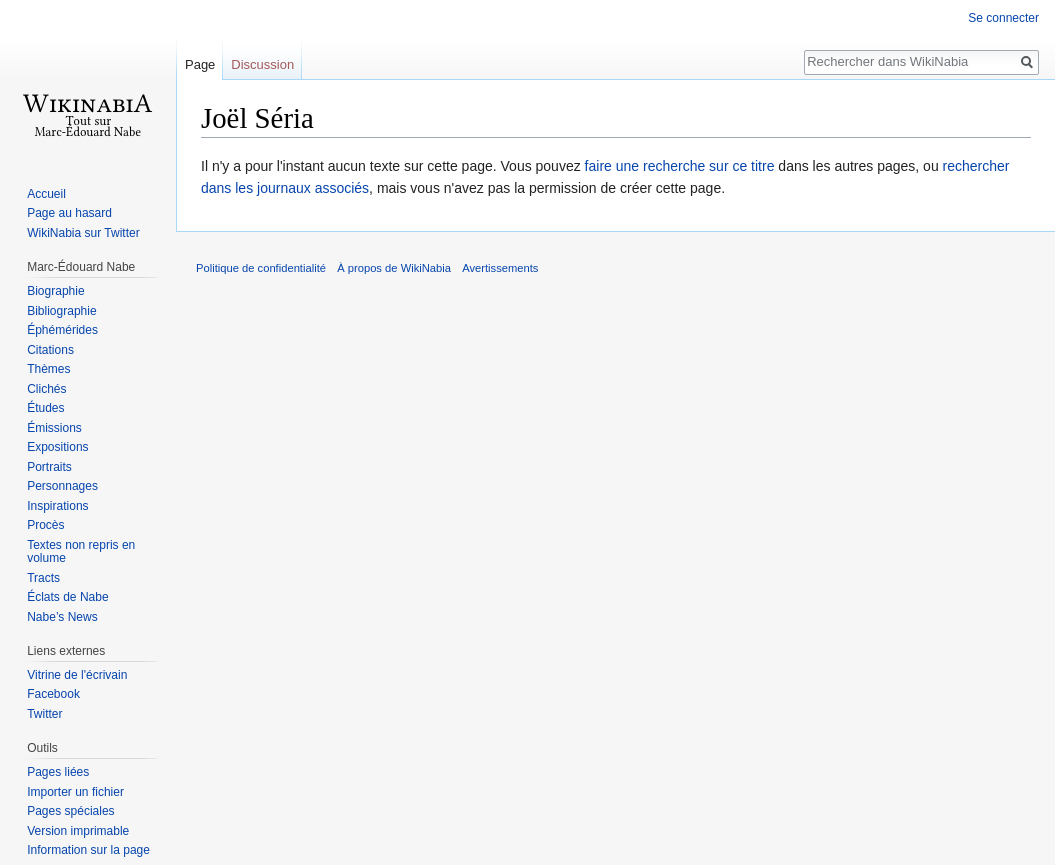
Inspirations (57, 506)
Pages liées (58, 772)
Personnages (62, 486)
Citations (50, 350)
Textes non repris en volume (81, 552)
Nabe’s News (62, 617)
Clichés (46, 389)
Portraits (49, 467)
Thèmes (48, 369)
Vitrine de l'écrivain (77, 675)
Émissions (54, 428)
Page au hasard (69, 213)
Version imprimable (78, 831)
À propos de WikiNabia (394, 268)
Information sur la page (88, 850)
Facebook (53, 694)
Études (45, 408)
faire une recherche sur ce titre (680, 166)
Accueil (46, 194)
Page (200, 64)
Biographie (55, 291)
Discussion (262, 64)
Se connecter (1003, 18)
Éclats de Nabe (67, 597)
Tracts (43, 578)
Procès (45, 525)
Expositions (57, 447)
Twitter (44, 714)
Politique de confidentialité (261, 268)
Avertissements (500, 268)
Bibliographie (61, 311)
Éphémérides (62, 330)
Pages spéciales (70, 811)
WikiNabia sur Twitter (83, 233)
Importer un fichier (75, 792)
